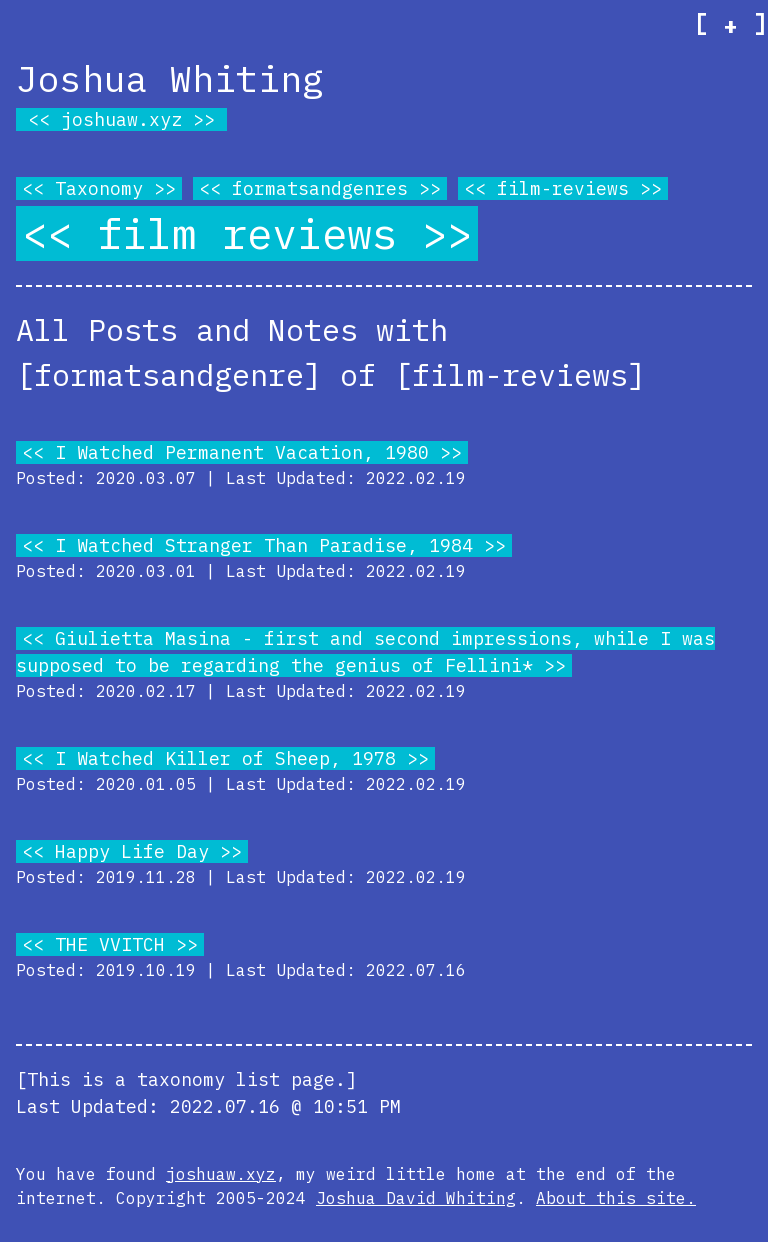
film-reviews (563, 188)
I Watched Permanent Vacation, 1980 (242, 452)
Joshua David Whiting (416, 1198)
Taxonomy (99, 188)
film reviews (247, 233)
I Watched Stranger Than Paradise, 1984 (264, 545)
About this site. (616, 1198)
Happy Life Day (132, 851)
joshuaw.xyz (121, 119)
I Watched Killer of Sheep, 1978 (225, 758)
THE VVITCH (110, 944)
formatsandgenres (320, 188)
